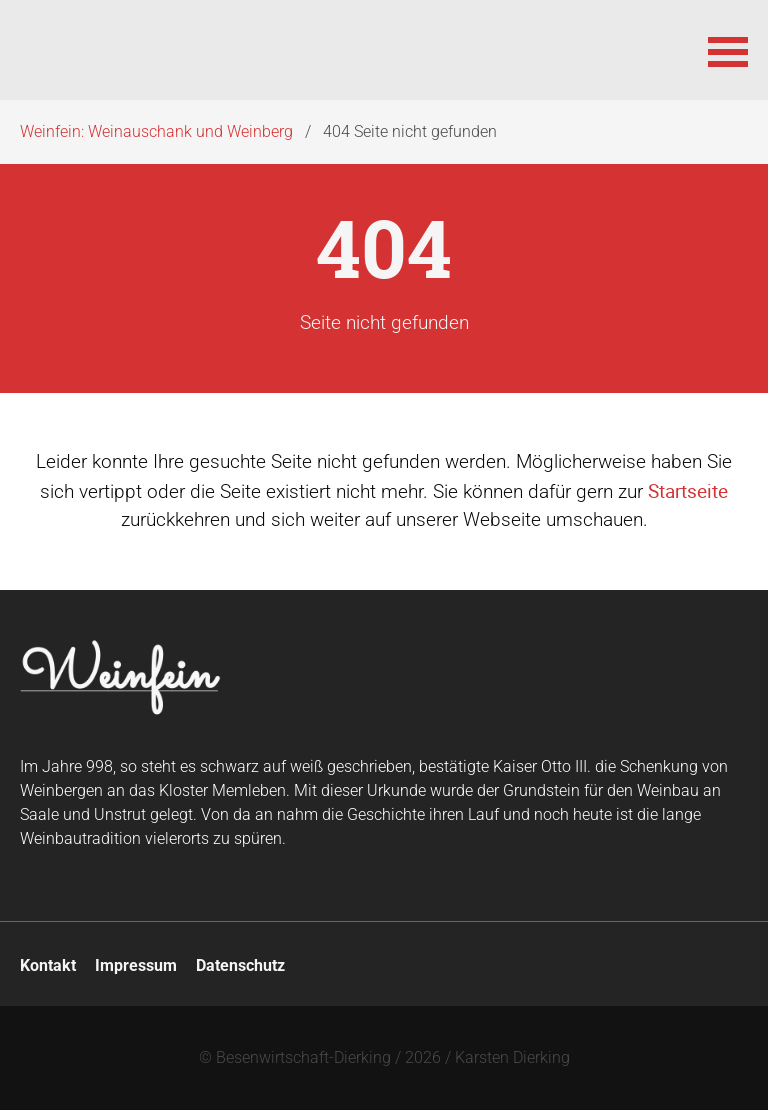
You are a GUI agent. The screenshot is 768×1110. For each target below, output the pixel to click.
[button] (728, 50)
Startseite (688, 491)
